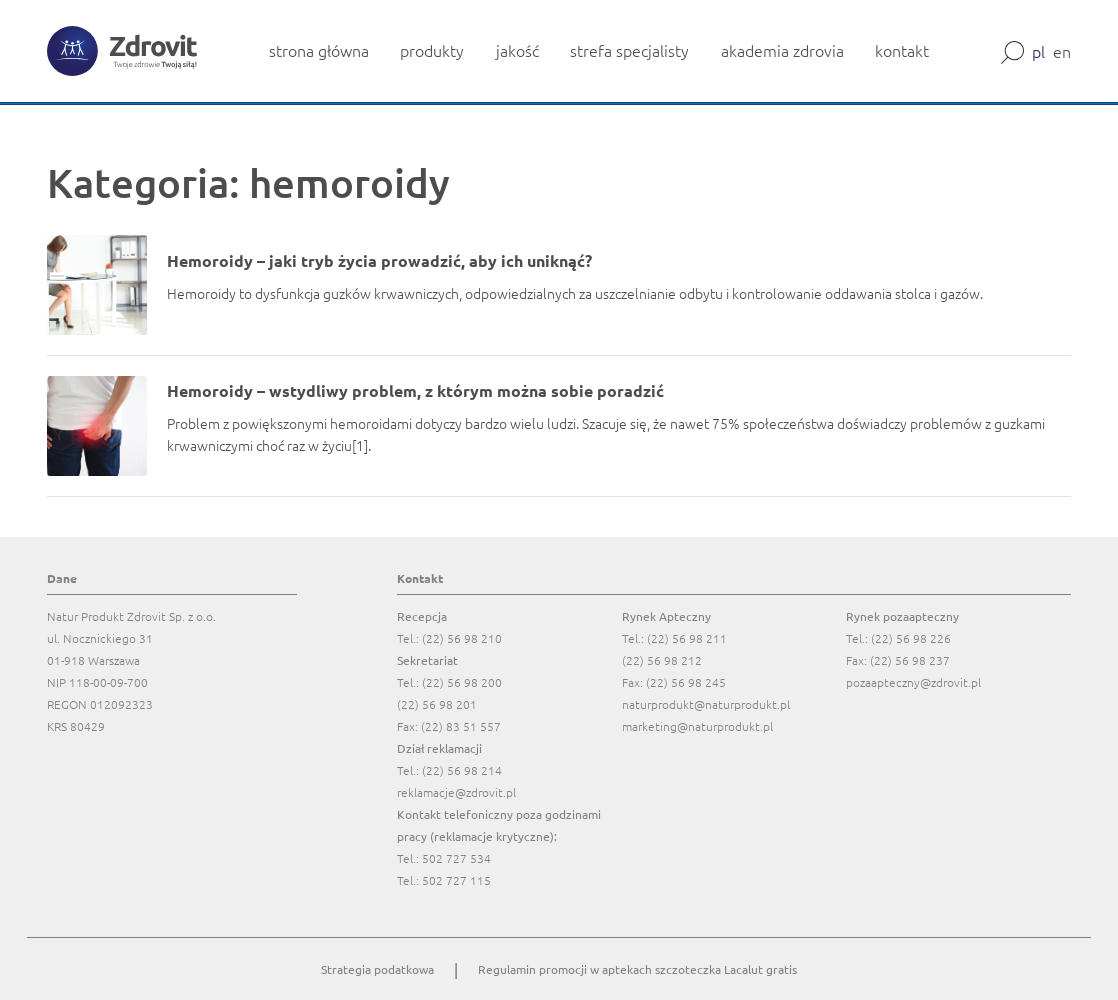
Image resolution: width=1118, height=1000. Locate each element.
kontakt (902, 50)
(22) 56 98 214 (462, 770)
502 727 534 (456, 858)
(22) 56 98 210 (462, 638)
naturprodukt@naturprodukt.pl (706, 704)
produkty (432, 50)
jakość (517, 50)
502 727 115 (456, 880)
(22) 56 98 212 (662, 660)
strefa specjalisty (629, 50)
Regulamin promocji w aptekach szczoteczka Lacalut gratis (637, 969)
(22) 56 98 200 (462, 682)
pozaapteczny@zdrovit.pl (913, 682)
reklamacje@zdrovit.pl (456, 792)
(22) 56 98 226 (911, 638)
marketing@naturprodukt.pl (697, 726)
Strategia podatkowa (377, 969)
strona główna (319, 50)
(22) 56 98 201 (437, 704)
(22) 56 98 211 (687, 638)
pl (1038, 51)
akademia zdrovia (782, 50)
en (1062, 51)
